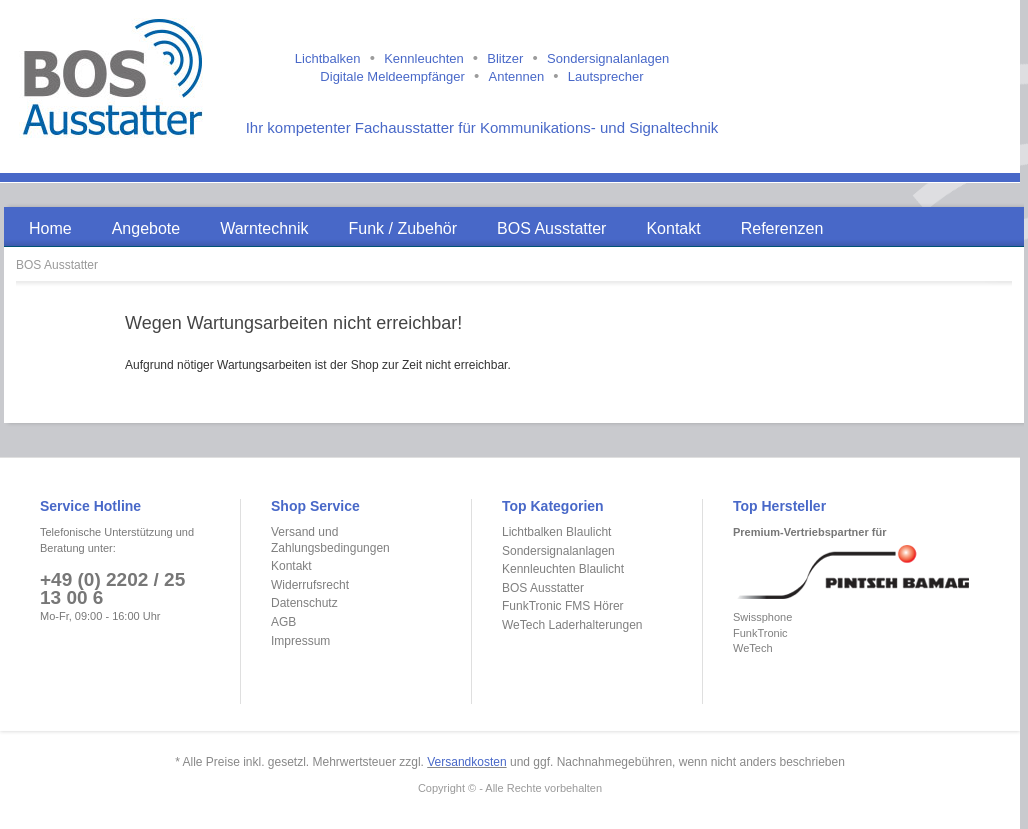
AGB (283, 622)
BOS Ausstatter (57, 265)
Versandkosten (466, 762)
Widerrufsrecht (310, 585)
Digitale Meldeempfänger (392, 76)
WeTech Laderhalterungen (572, 625)
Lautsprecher (606, 76)
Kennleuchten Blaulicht (563, 569)
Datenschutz (304, 603)
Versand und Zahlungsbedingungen (330, 540)
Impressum (300, 641)
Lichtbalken (328, 58)
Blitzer (505, 58)
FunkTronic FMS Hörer (563, 606)
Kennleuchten (424, 58)
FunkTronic (760, 633)
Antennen (516, 76)
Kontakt (291, 566)
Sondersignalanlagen (608, 58)
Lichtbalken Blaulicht (556, 532)
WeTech (753, 648)
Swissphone (762, 617)
